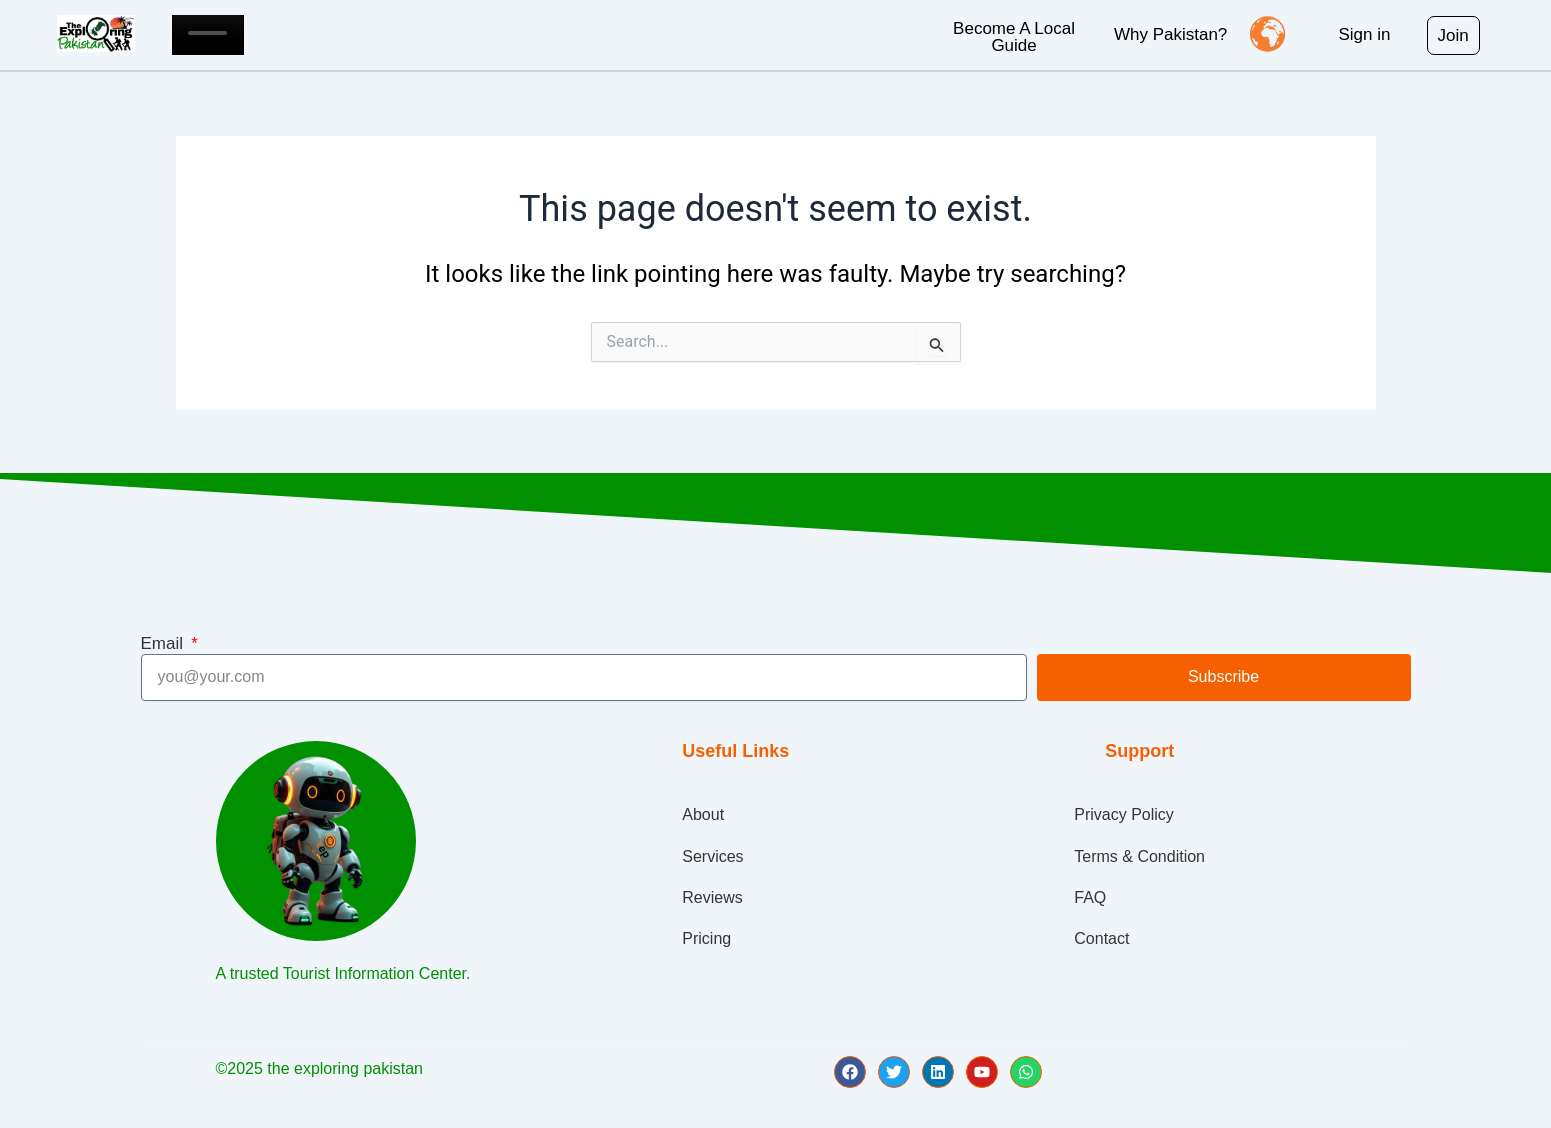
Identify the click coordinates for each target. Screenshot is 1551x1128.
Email (164, 643)
